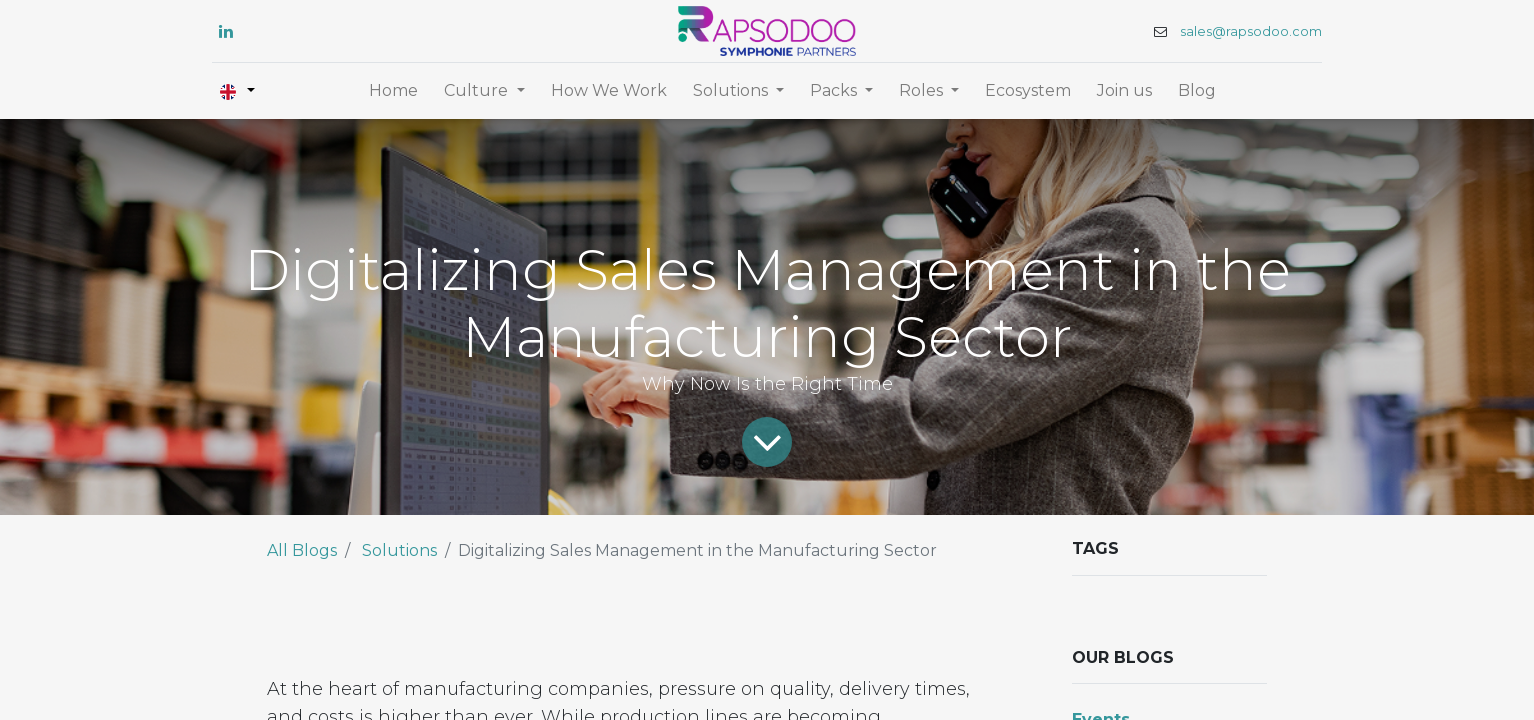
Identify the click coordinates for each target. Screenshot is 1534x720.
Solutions (399, 550)
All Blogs (302, 550)
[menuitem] (393, 91)
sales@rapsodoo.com (1251, 31)
